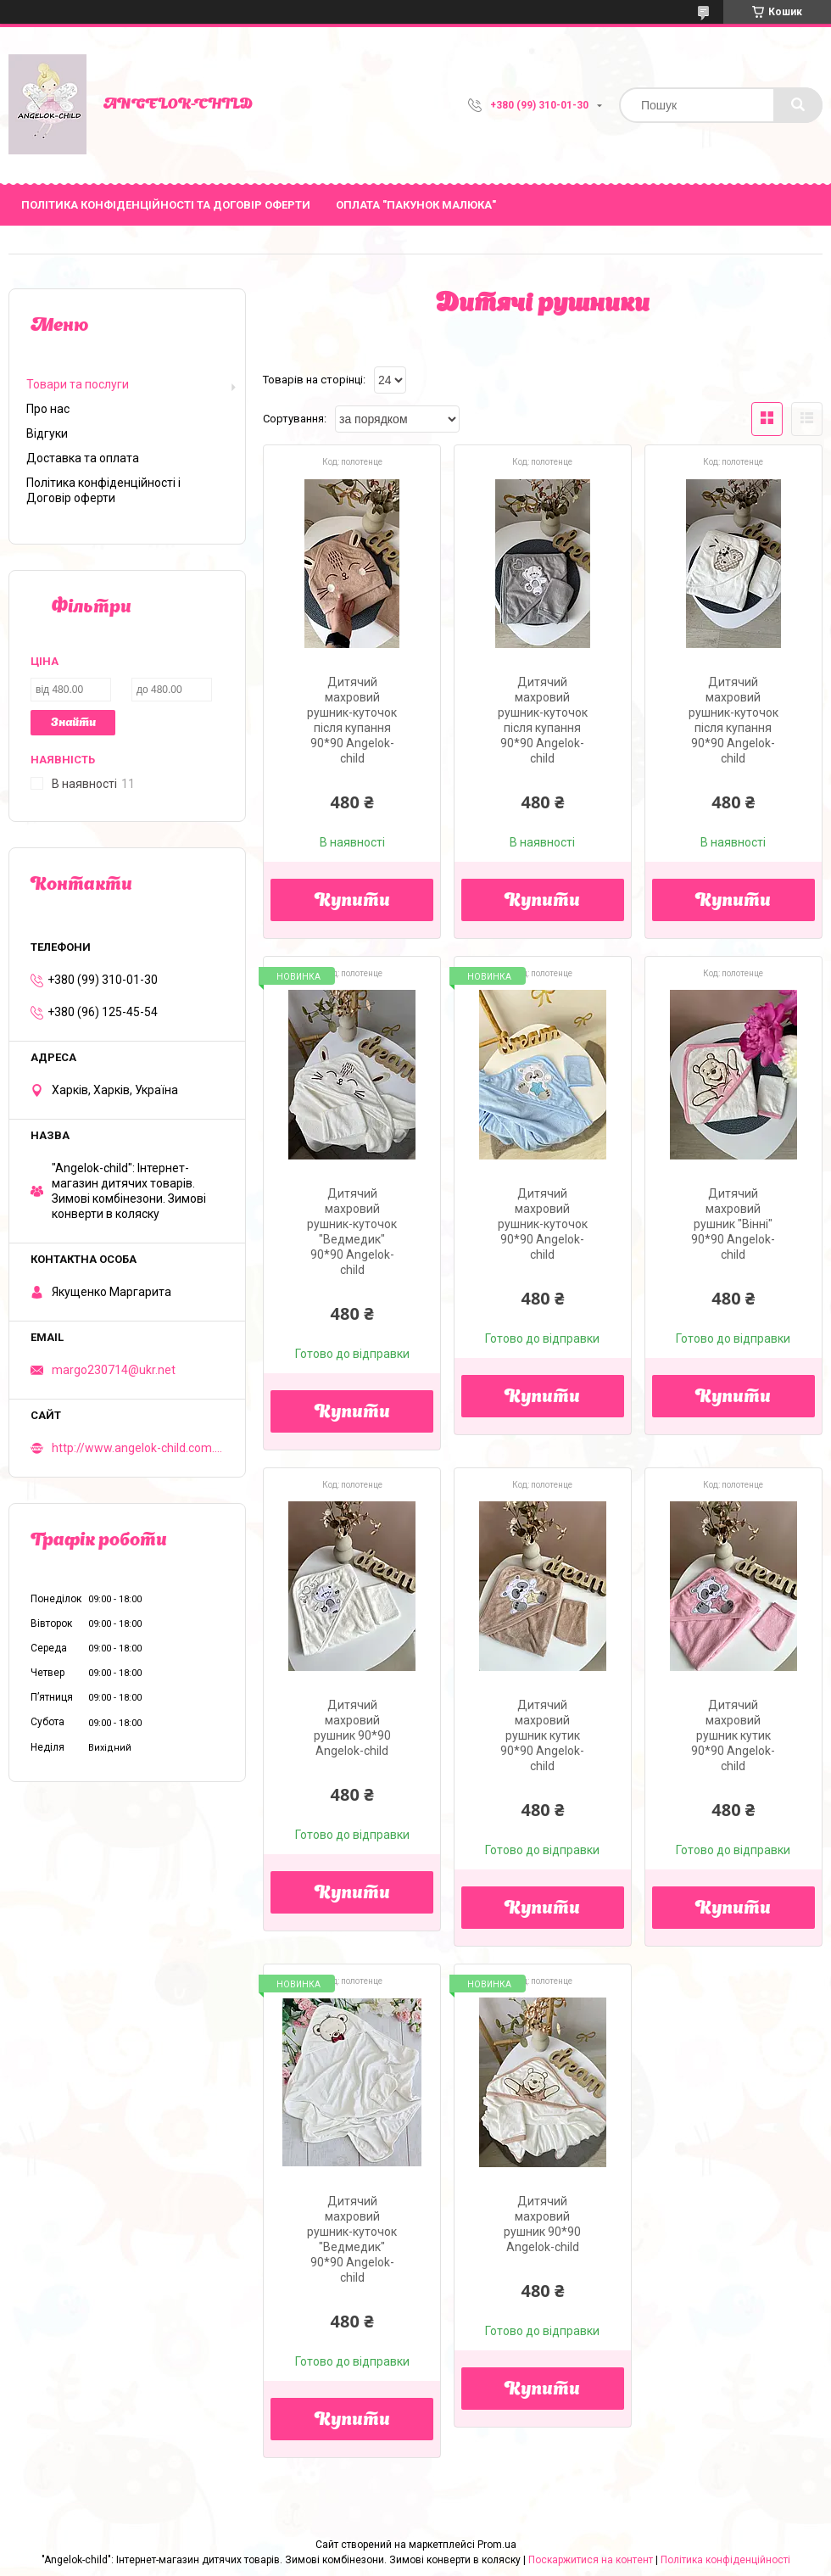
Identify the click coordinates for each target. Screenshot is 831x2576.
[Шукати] (798, 105)
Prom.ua (496, 2545)
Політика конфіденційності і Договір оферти (103, 490)
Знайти (73, 723)
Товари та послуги (77, 384)
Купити (352, 901)
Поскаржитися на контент (590, 2560)
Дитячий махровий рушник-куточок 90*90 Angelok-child (543, 1224)
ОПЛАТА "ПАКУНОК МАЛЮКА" (416, 204)
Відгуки (47, 433)
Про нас (48, 409)
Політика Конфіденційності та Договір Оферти (165, 204)
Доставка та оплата (82, 458)
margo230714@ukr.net (114, 1370)
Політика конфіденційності (725, 2560)
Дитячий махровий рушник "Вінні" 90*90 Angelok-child (733, 1224)
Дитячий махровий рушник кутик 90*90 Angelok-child (542, 1735)
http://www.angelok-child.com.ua (138, 1448)
